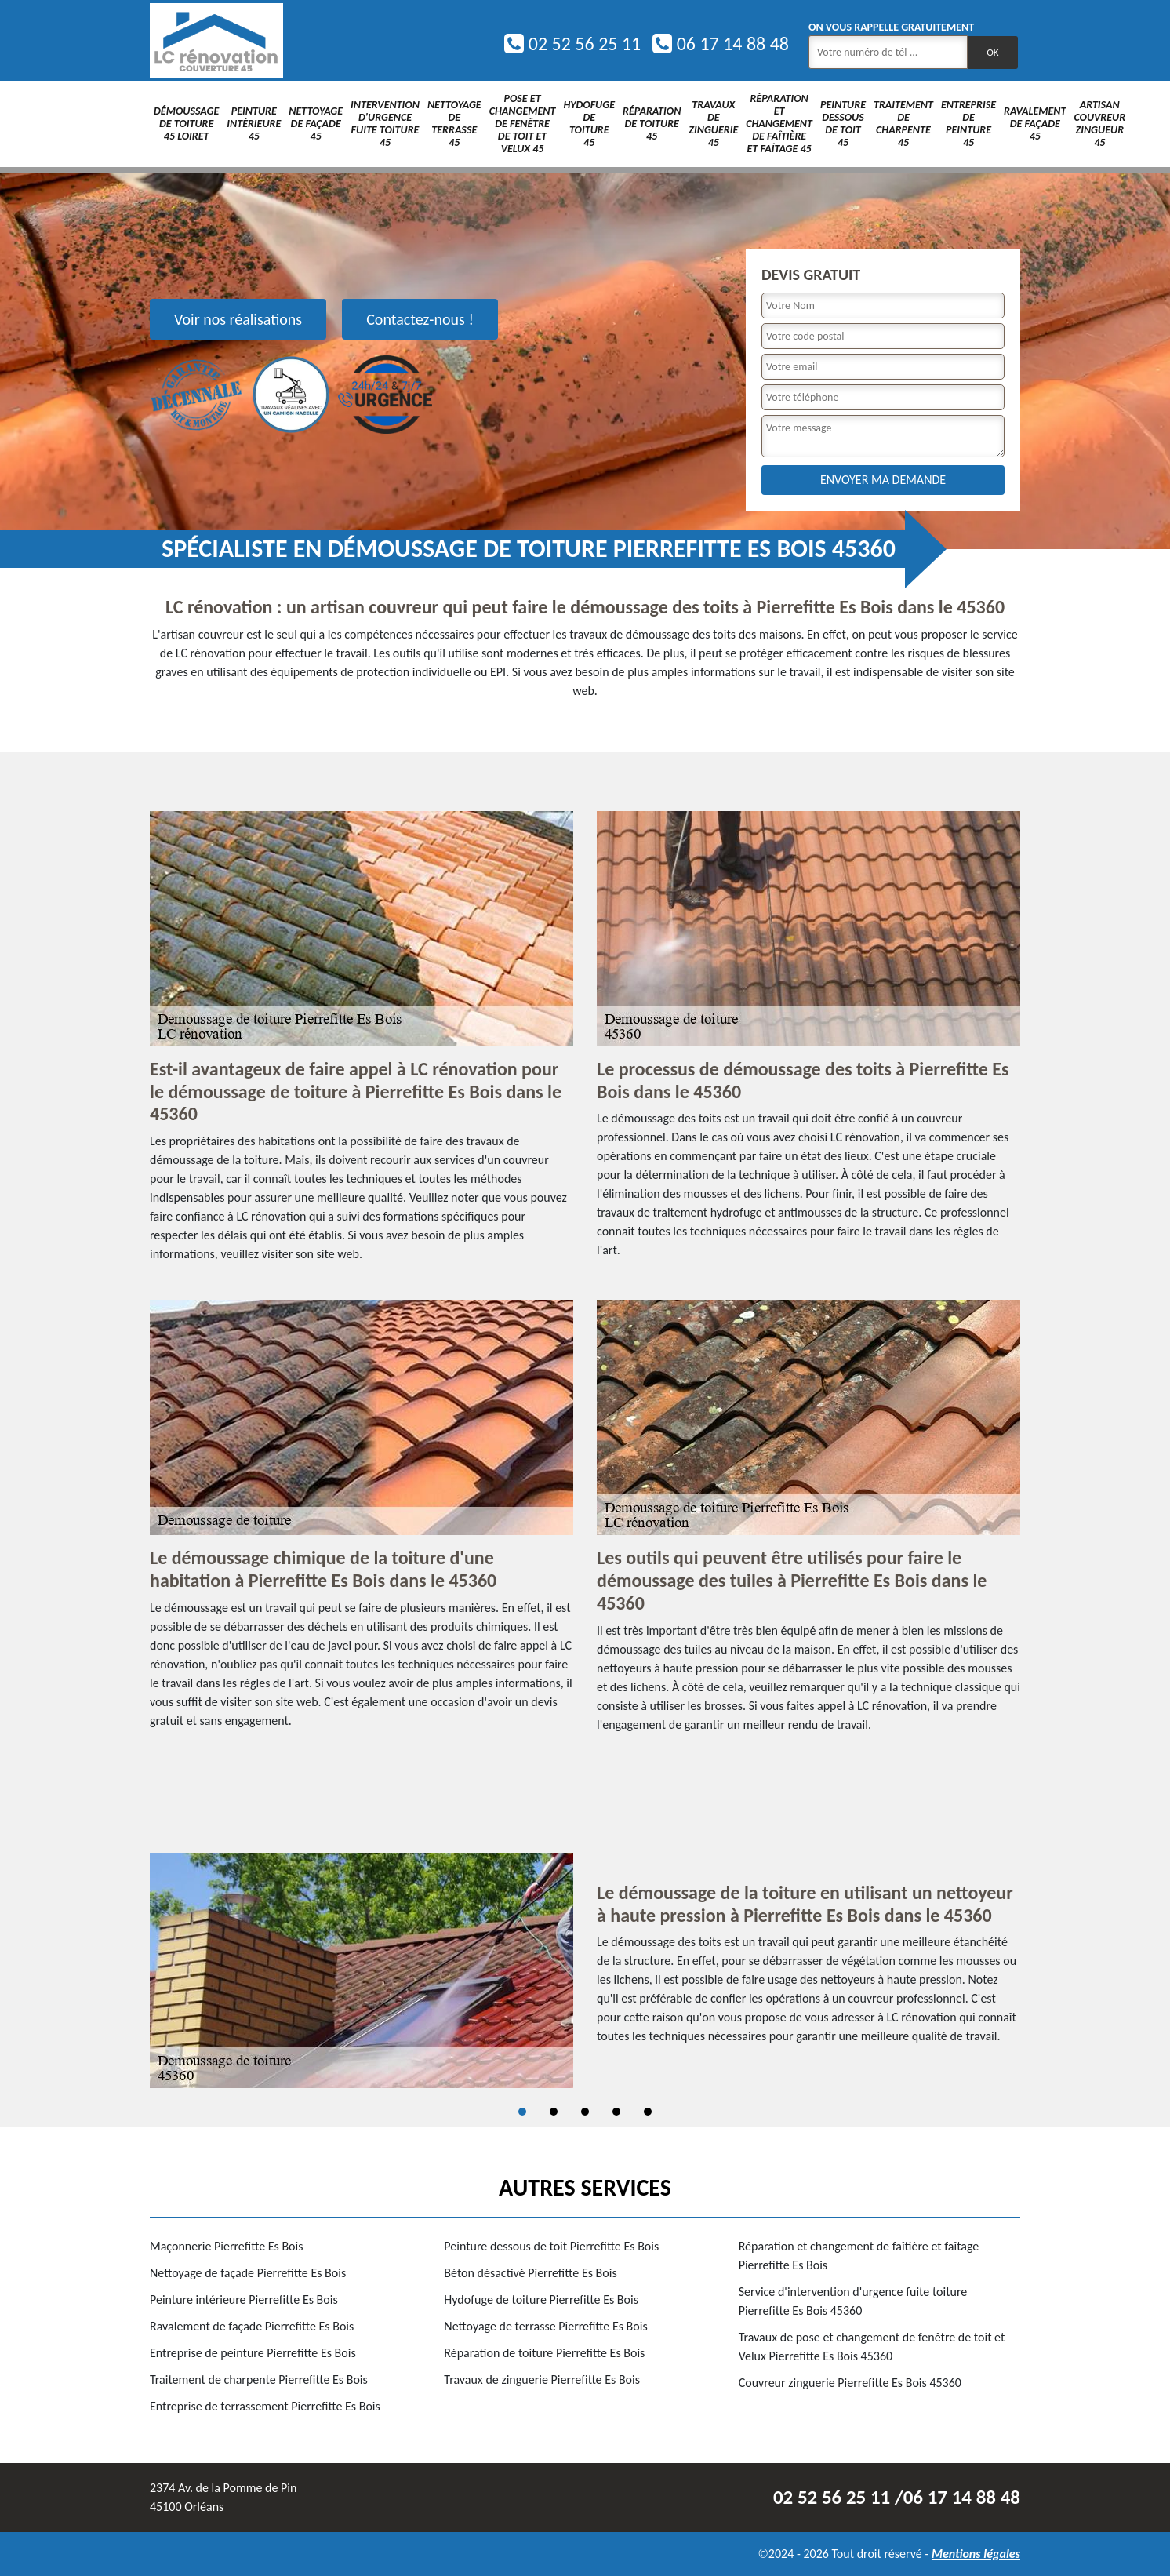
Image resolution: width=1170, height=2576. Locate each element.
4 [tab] (616, 2112)
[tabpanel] (585, 1970)
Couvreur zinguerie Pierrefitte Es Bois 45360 (850, 2382)
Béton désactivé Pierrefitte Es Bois (530, 2272)
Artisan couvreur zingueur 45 (1099, 123)
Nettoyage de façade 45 (316, 123)
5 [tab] (648, 2112)
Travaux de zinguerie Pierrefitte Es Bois (542, 2379)
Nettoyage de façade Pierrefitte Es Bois (248, 2272)
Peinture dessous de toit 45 (843, 123)
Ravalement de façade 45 (1035, 123)
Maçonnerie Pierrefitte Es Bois (226, 2246)
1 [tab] (522, 2112)
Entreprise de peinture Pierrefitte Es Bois (253, 2352)
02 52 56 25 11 (572, 43)
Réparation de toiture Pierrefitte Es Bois (544, 2352)
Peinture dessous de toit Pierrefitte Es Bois (551, 2246)
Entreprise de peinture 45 (968, 123)
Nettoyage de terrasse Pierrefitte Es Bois (545, 2326)
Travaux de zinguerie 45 (713, 123)
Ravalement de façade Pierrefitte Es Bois (252, 2326)
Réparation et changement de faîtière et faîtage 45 (779, 123)
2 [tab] (554, 2112)
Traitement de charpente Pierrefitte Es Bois (259, 2379)
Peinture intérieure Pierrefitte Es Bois (244, 2299)
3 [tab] (585, 2112)
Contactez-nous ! (420, 319)
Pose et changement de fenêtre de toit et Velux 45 (522, 123)
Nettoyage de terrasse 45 (454, 123)
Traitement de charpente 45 (903, 123)
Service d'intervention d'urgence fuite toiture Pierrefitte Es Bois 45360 (853, 2301)
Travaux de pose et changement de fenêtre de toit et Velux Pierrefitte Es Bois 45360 (872, 2346)
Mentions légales (976, 2553)
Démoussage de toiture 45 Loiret (186, 123)
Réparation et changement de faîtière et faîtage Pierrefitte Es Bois (859, 2255)
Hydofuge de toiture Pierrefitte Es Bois (541, 2299)
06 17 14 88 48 (720, 43)
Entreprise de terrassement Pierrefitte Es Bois (265, 2406)
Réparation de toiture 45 (652, 123)
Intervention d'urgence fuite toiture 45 (385, 123)
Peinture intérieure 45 (254, 123)
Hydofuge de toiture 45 (589, 123)
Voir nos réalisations (238, 319)
